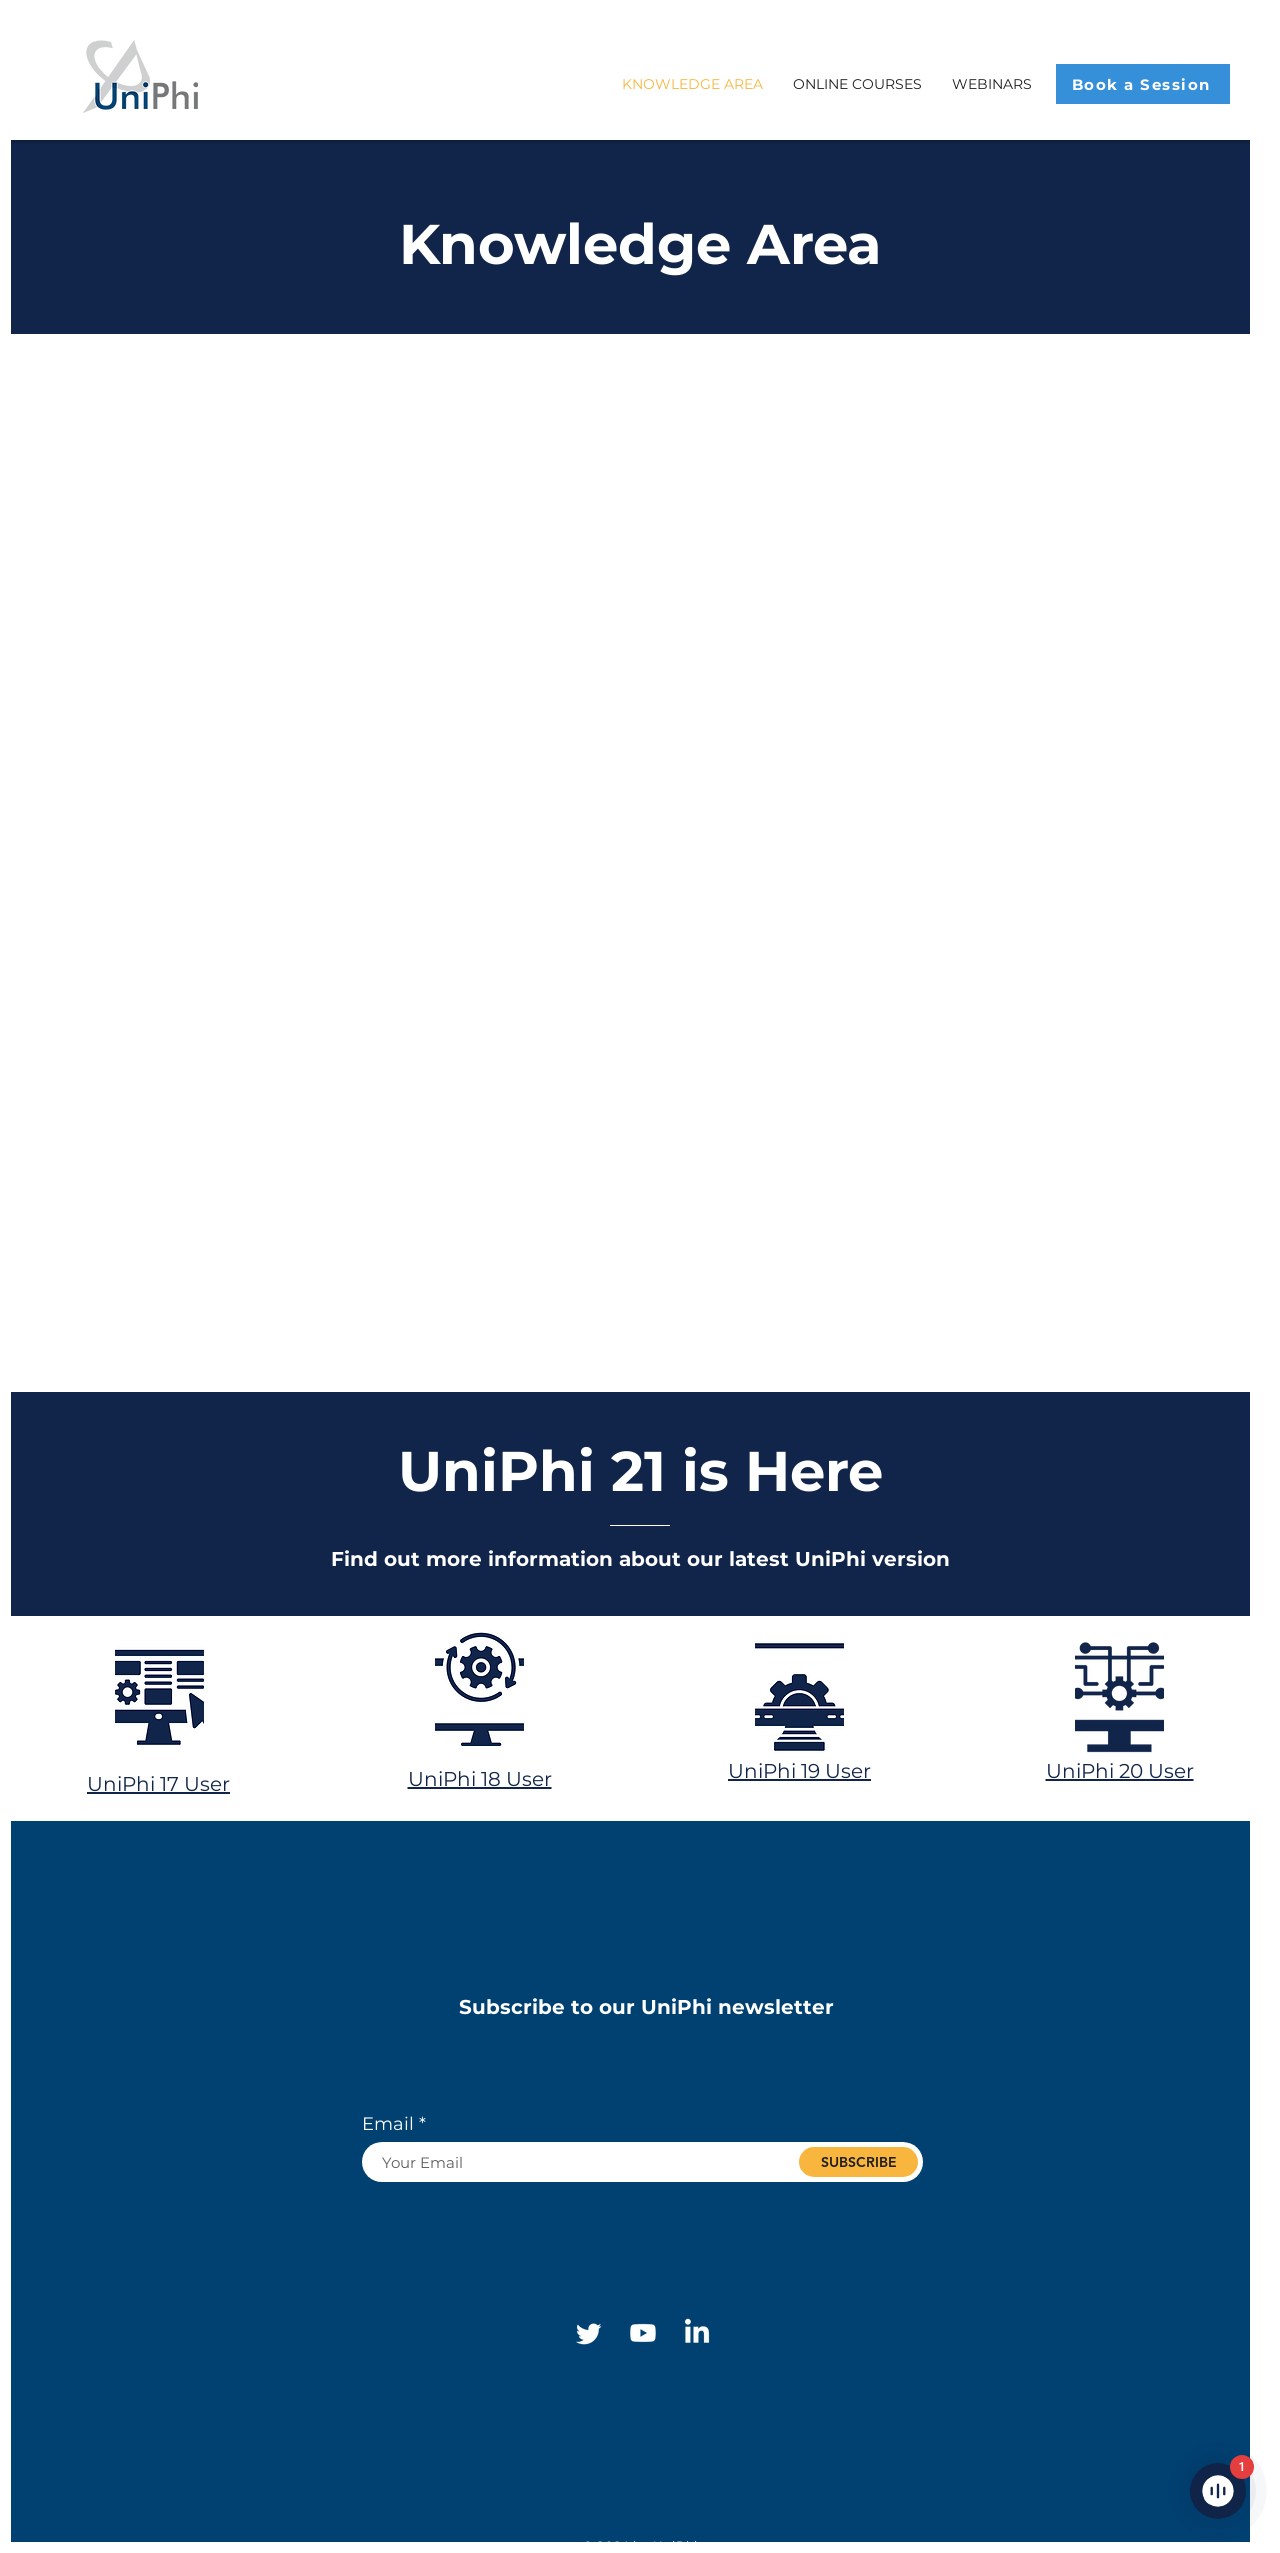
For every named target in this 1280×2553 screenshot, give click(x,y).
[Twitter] (589, 2333)
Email (388, 2124)
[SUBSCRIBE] (858, 2162)
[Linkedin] (697, 2333)
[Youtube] (643, 2333)
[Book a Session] (1143, 84)
